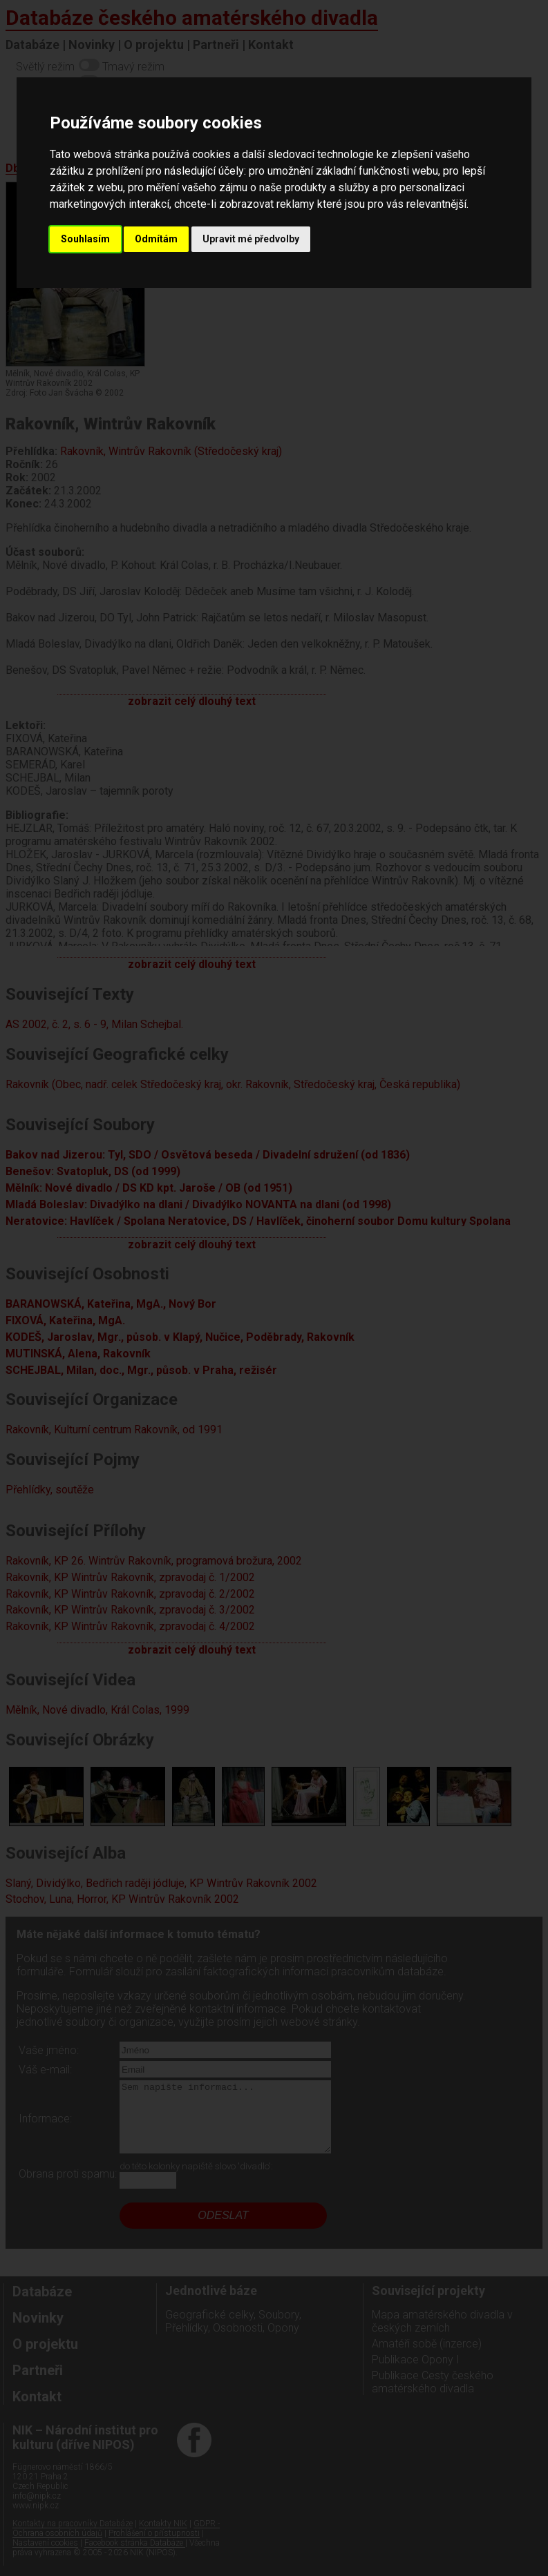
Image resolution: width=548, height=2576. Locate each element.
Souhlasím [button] (85, 238)
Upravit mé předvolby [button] (250, 238)
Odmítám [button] (156, 238)
